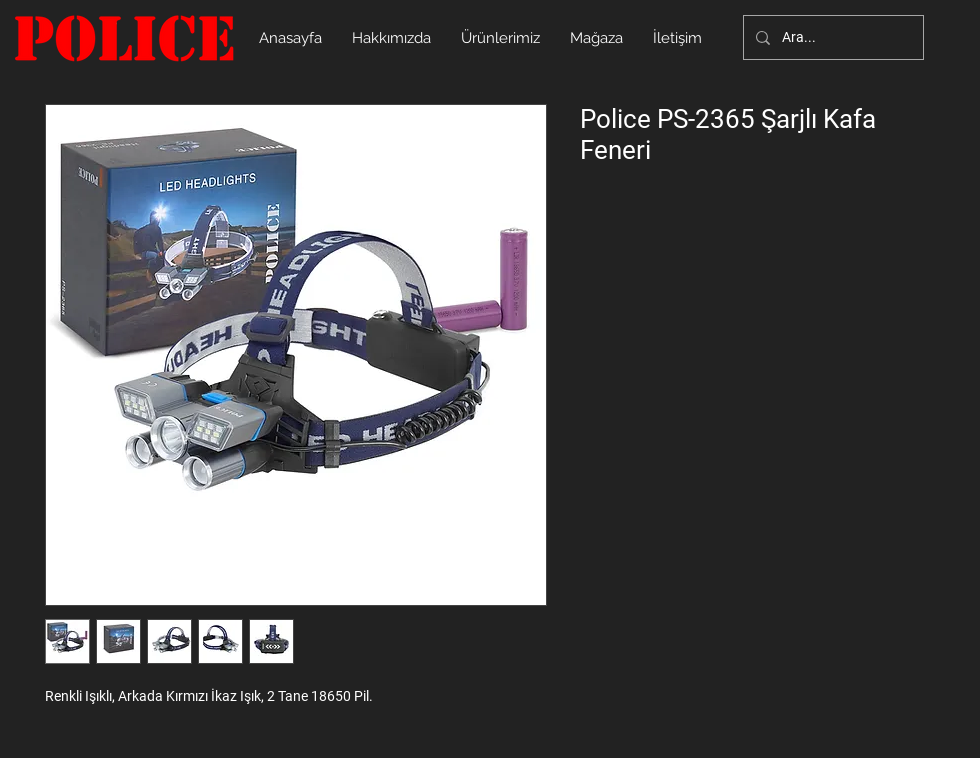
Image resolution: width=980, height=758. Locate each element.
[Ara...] (831, 37)
